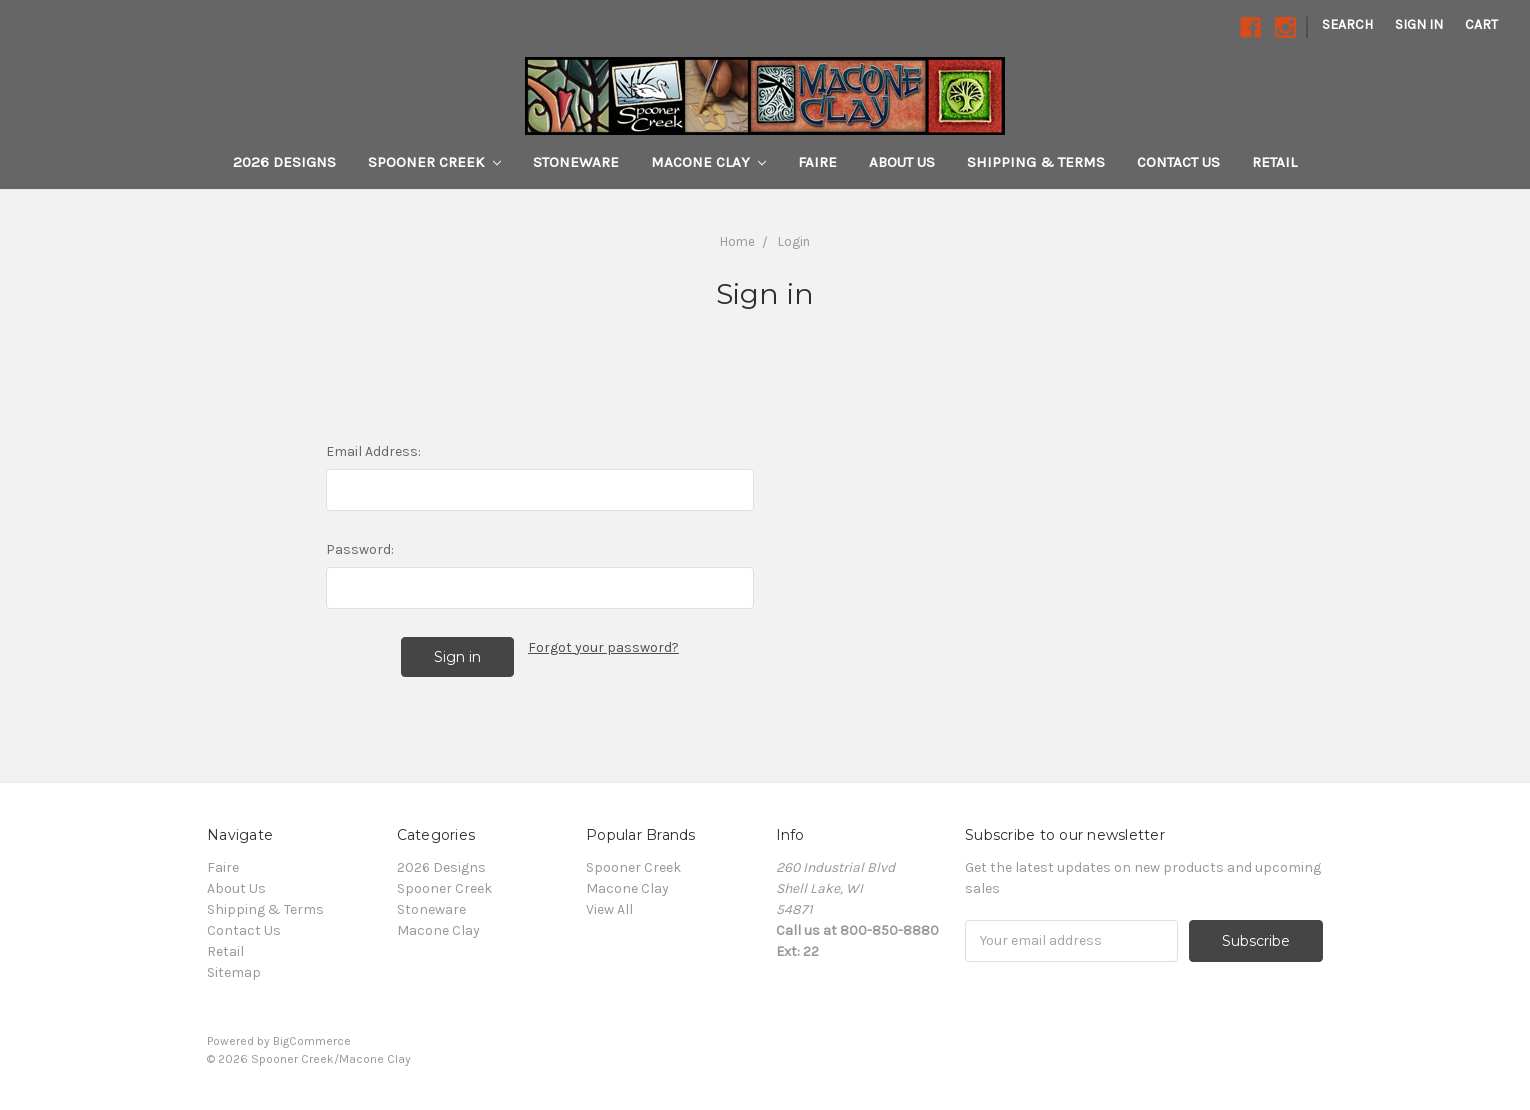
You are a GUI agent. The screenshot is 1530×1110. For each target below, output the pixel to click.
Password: (360, 549)
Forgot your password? (603, 647)
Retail (1274, 162)
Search (1347, 24)
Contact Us (1178, 162)
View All (609, 909)
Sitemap (234, 972)
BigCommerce (312, 1041)
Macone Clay (709, 162)
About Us (902, 162)
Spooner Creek (434, 162)
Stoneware (576, 162)
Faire (817, 162)
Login (794, 241)
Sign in (1419, 24)
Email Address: (373, 451)
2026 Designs (284, 162)
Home (737, 241)
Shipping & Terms (1036, 162)
